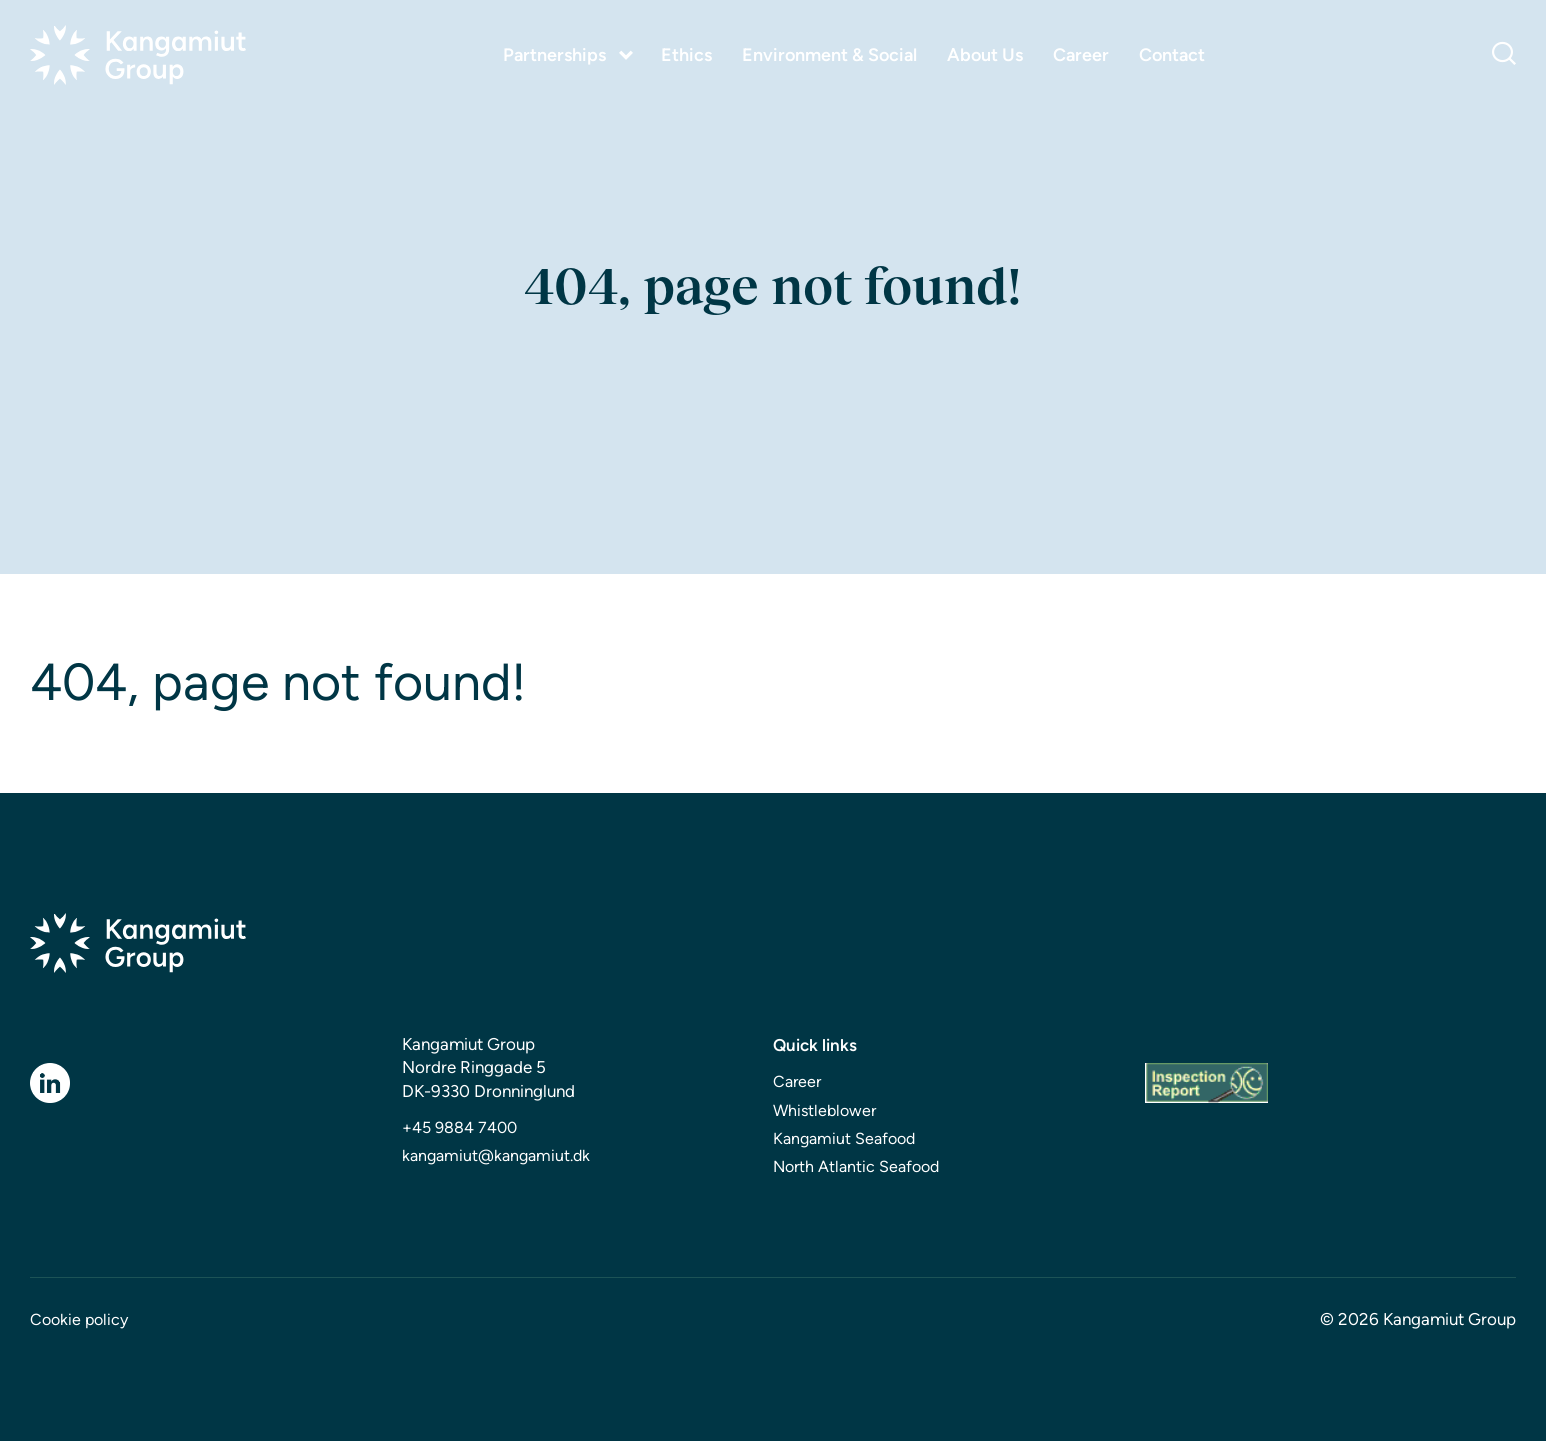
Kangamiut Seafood (844, 1138)
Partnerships (554, 55)
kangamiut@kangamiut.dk (496, 1155)
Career (1081, 55)
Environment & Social (829, 55)
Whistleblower (824, 1110)
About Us (985, 55)
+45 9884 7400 (459, 1127)
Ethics (686, 55)
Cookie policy (79, 1319)
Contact (1172, 55)
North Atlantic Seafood (856, 1166)
